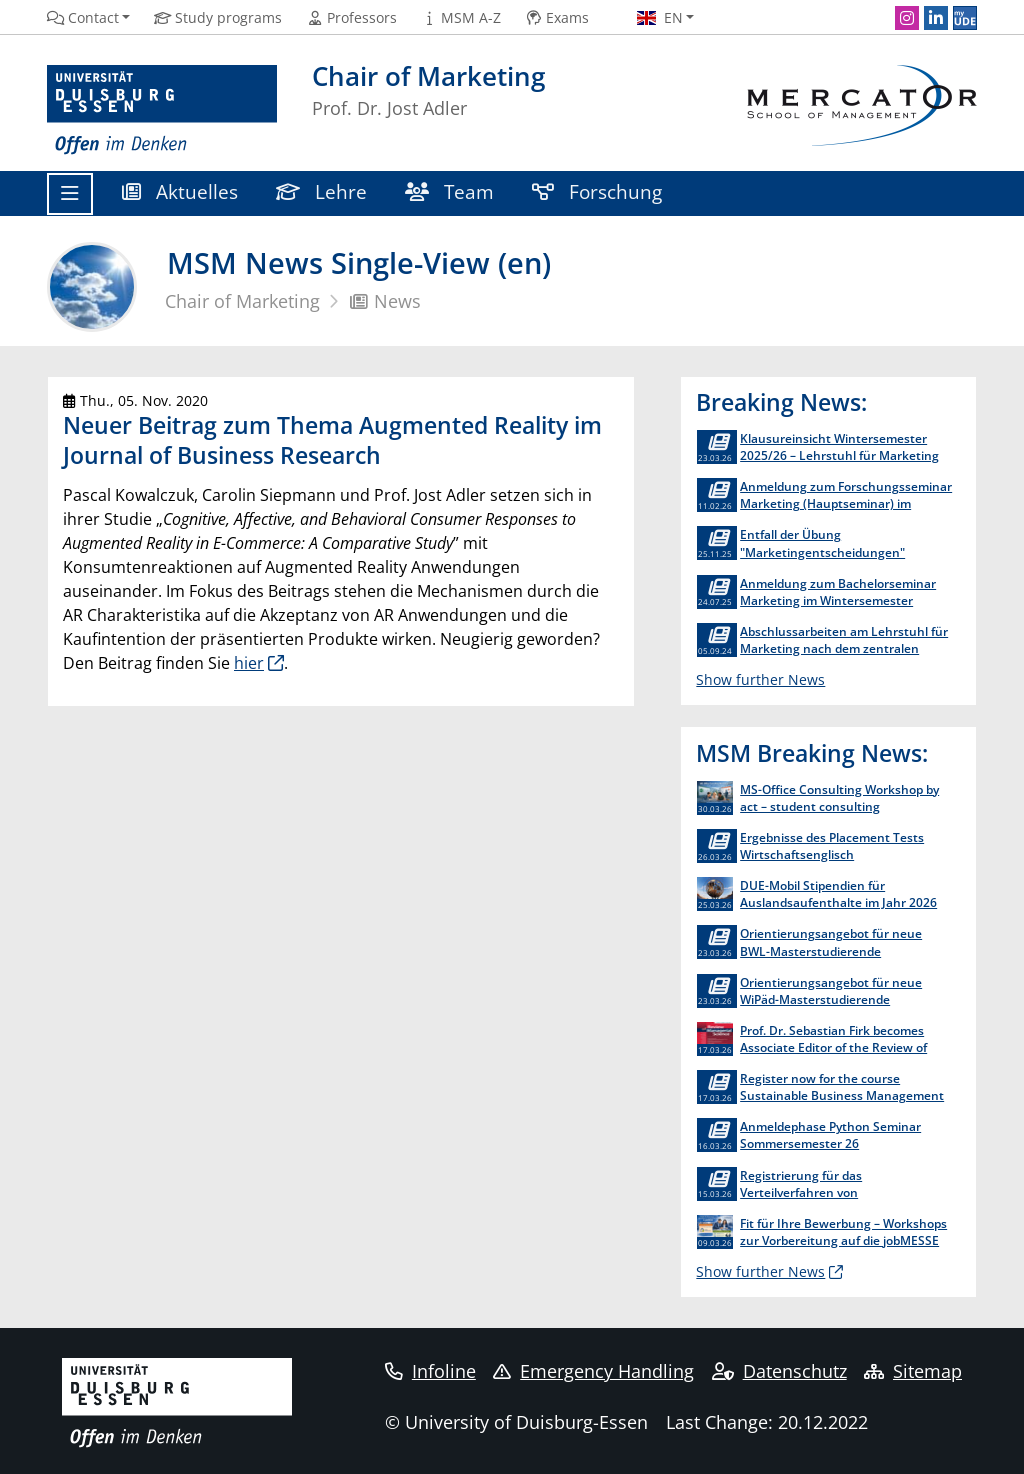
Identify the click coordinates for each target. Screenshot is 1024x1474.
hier (249, 663)
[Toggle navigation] (70, 194)
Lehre (321, 191)
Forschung (597, 191)
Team (449, 191)
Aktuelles (180, 191)
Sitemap (913, 1371)
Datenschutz (779, 1371)
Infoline (430, 1371)
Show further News (760, 679)
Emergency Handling (593, 1371)
